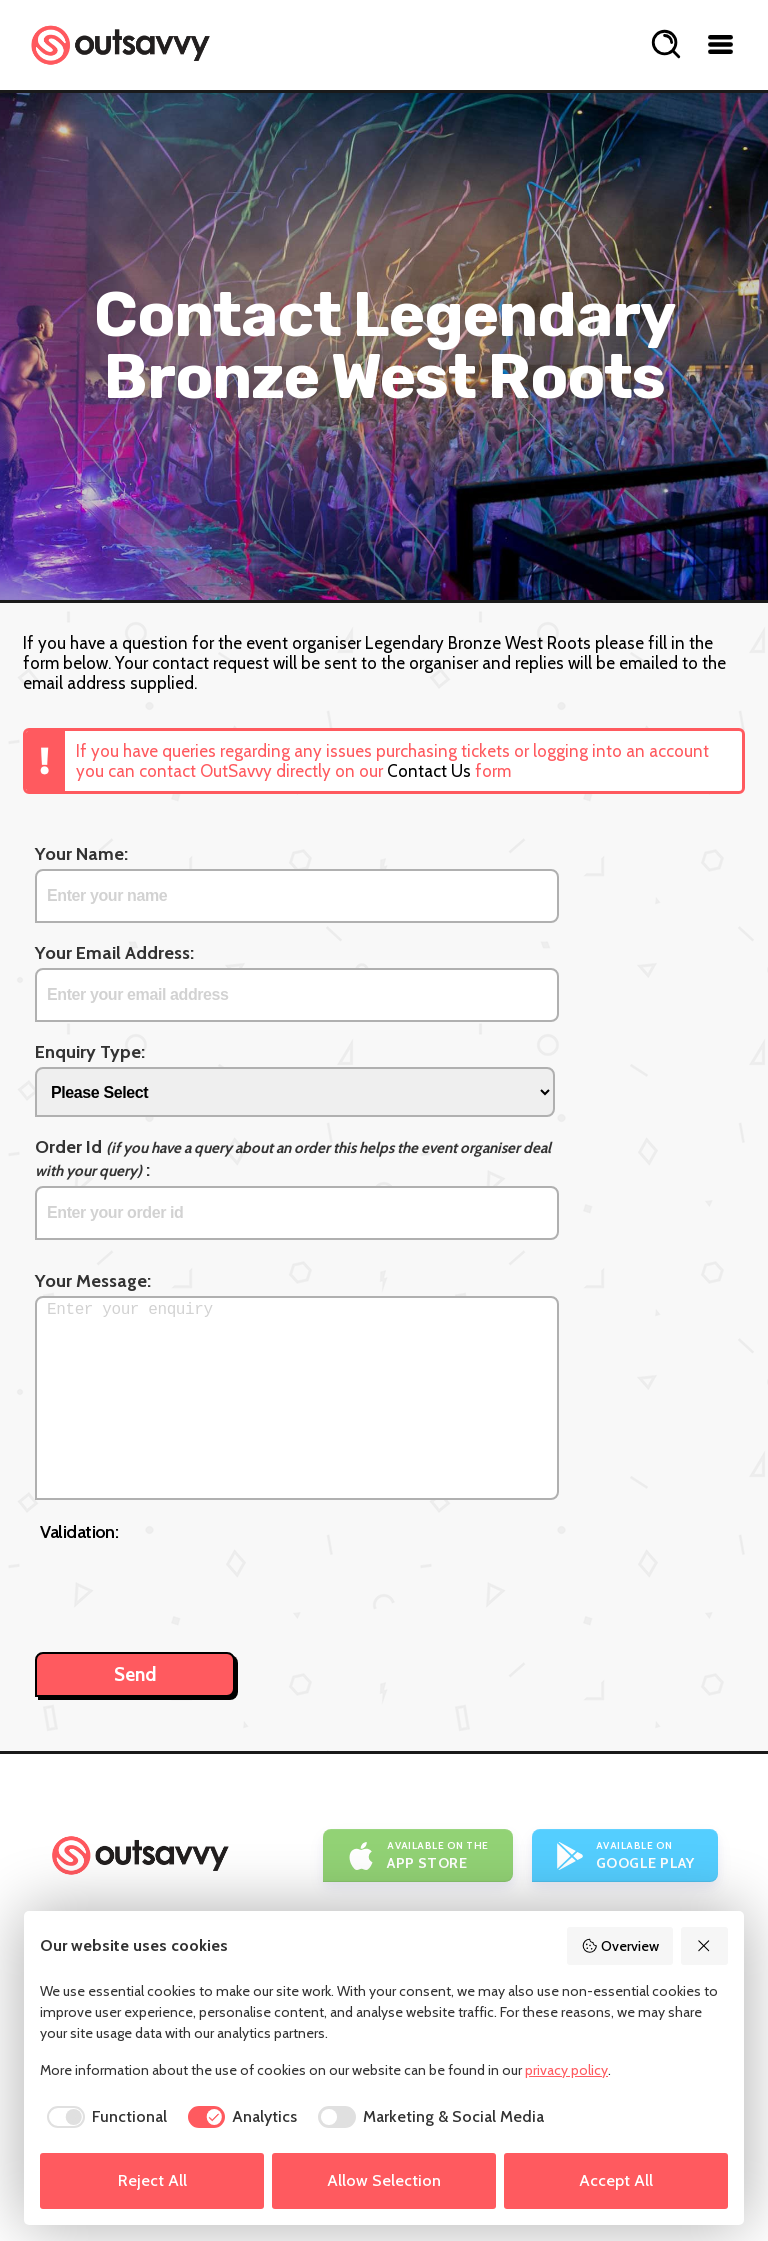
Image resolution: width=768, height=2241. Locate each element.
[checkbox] (103, 2117)
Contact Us (429, 771)
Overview (620, 1946)
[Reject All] (705, 1946)
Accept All (616, 2180)
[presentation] (192, 1587)
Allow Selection (384, 2180)
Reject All (152, 2180)
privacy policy (566, 2070)
